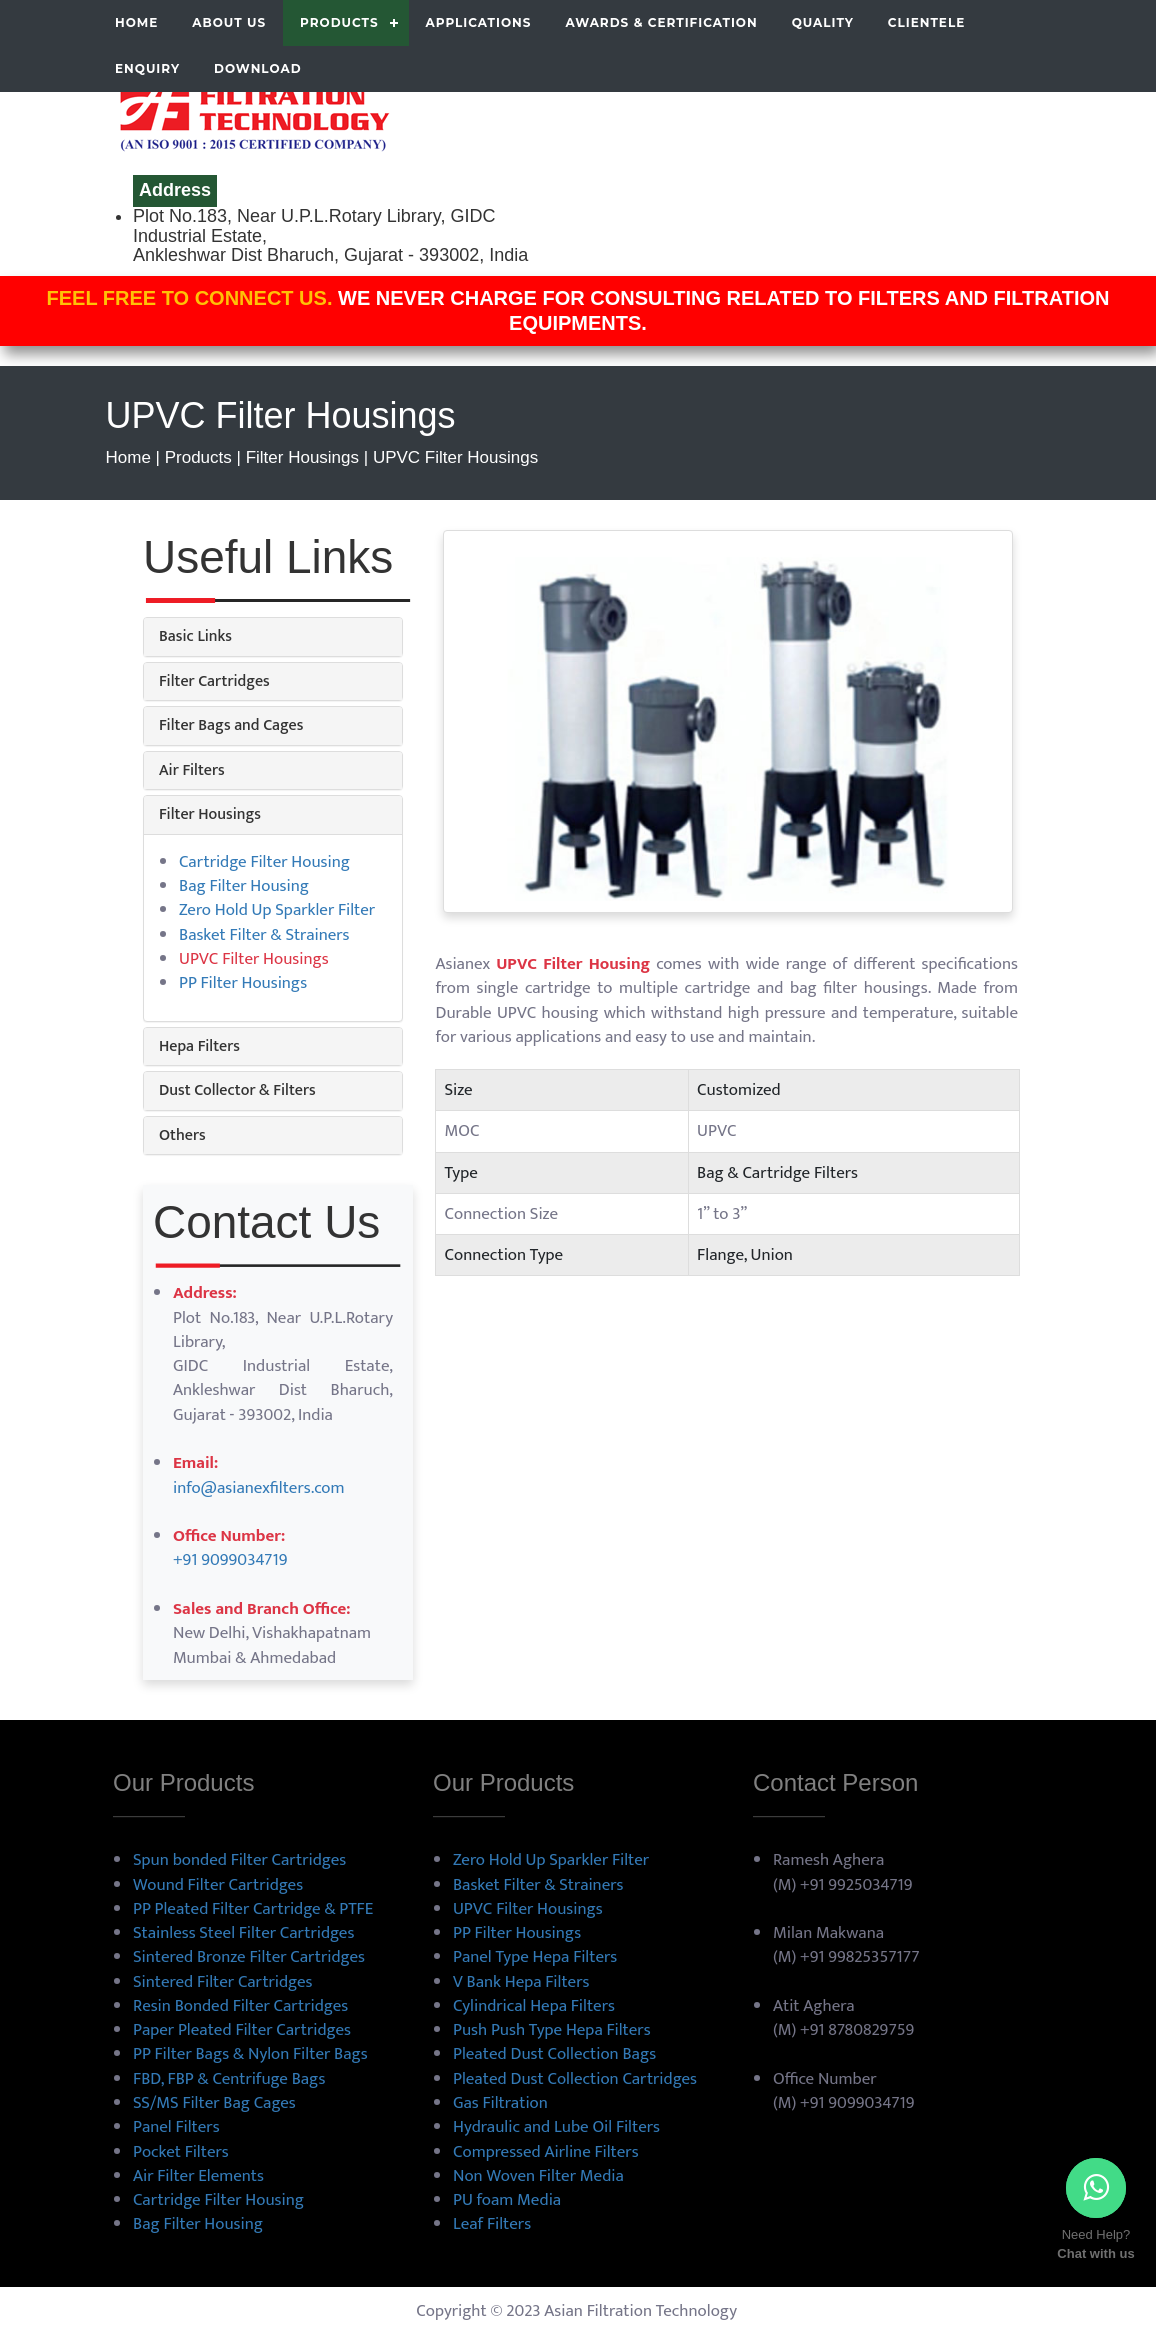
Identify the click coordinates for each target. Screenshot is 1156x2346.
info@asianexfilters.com (258, 1488)
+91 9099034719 (230, 1560)
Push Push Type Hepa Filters (552, 2030)
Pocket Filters (181, 2152)
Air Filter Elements (198, 2176)
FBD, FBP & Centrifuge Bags (229, 2079)
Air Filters (192, 770)
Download (257, 68)
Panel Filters (176, 2127)
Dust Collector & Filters (237, 1090)
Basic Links (195, 636)
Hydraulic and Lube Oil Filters (556, 2127)
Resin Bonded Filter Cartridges (240, 2006)
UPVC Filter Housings (528, 1909)
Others (182, 1135)
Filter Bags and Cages (231, 725)
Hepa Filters (199, 1046)
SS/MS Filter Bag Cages (214, 2103)
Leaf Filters (492, 2224)
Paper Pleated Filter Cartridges (242, 2030)
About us (229, 22)
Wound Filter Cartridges (218, 1885)
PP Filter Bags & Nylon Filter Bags (250, 2054)
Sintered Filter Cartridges (222, 1982)
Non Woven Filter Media (538, 2176)
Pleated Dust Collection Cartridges (575, 2079)
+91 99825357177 (860, 1957)
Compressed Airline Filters (546, 2152)
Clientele (926, 22)
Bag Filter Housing (244, 886)
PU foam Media (507, 2200)
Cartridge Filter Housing (264, 862)
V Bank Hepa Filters (521, 1982)
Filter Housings (210, 814)
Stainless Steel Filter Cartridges (243, 1933)
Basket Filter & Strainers (264, 935)
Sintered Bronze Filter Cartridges (249, 1957)
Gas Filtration (500, 2103)
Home (136, 22)
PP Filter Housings (243, 983)
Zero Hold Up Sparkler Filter (277, 910)
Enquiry (147, 68)
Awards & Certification (661, 22)
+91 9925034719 (856, 1885)
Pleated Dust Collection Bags (554, 2054)
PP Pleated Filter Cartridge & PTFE (253, 1909)
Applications (479, 22)
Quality (823, 22)
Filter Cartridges (214, 681)
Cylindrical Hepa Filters (534, 2006)
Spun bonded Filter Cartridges (239, 1860)
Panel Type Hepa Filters (535, 1957)
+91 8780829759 (857, 2030)
